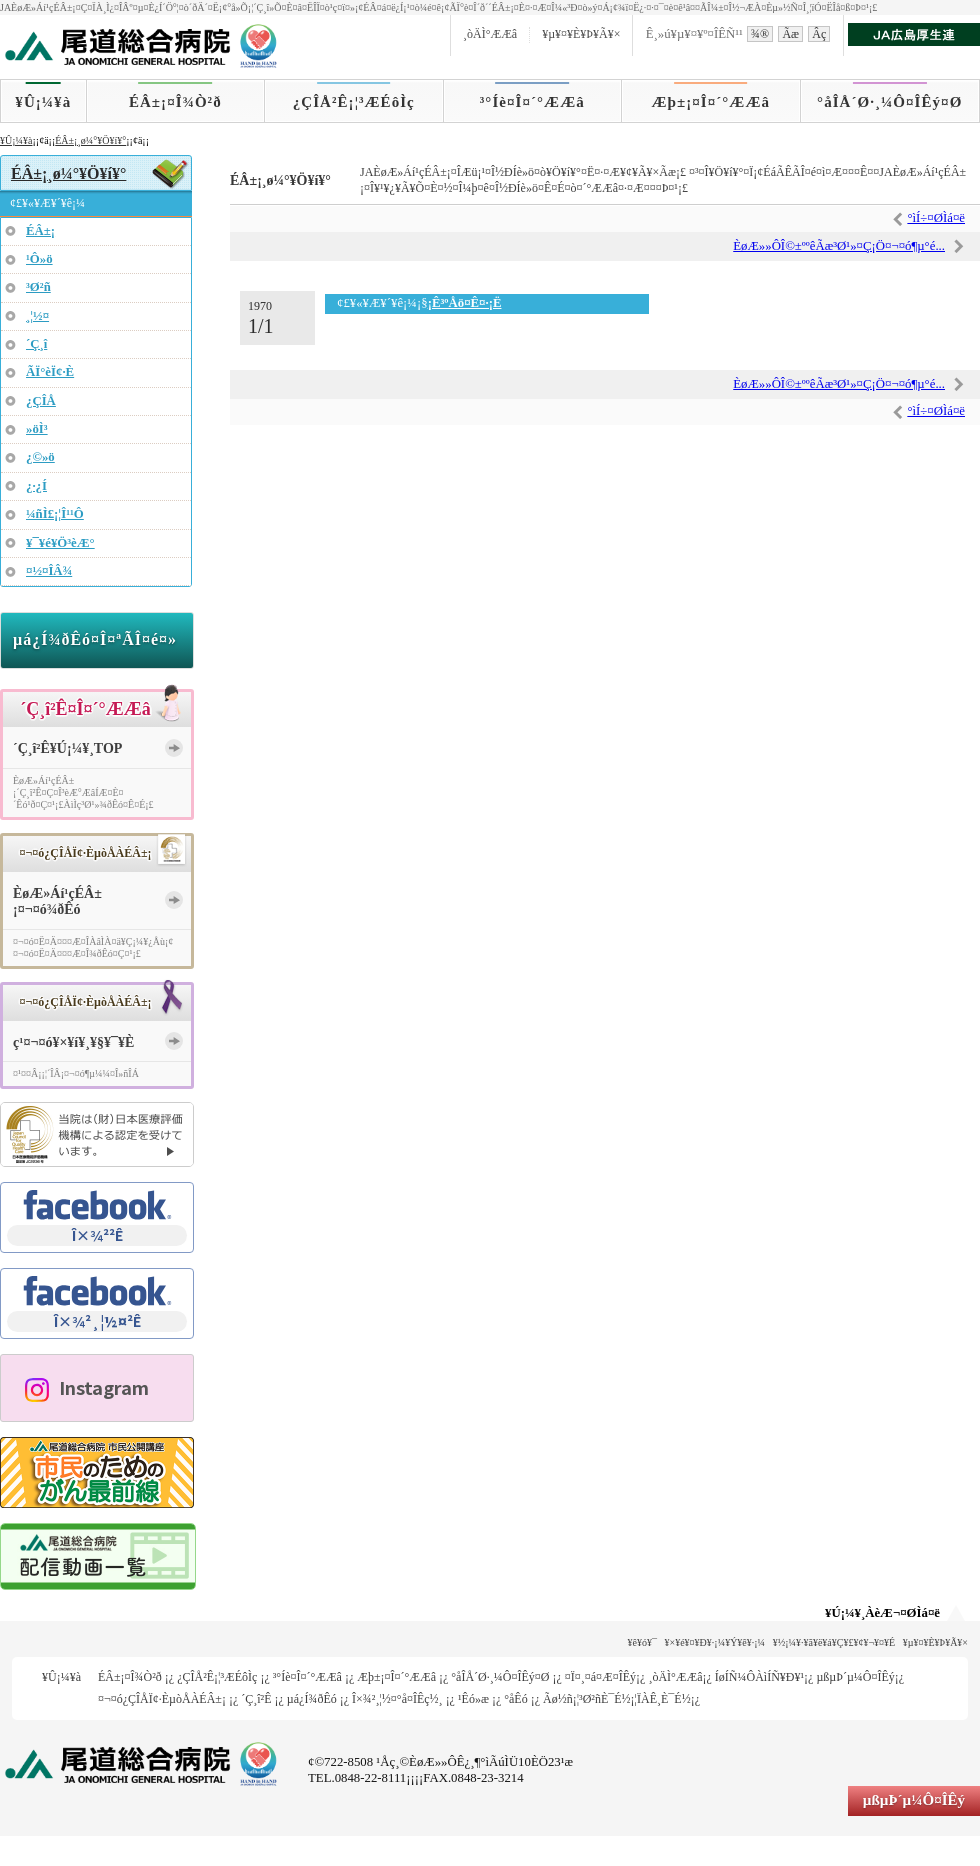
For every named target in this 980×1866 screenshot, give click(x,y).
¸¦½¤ (37, 316)
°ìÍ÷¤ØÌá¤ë (936, 218)
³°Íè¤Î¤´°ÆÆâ (532, 102)
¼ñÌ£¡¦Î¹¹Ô (55, 514)
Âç (819, 34)
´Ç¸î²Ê (256, 1699)
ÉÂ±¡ (40, 231)
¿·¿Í (36, 486)
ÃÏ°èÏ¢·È (50, 372)
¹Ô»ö (39, 259)
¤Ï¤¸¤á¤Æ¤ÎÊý (600, 1677)
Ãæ (790, 34)
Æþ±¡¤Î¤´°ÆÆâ (711, 102)
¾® (760, 34)
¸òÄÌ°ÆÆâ (490, 34)
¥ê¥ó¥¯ (642, 1642)
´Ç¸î (36, 344)
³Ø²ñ (38, 287)
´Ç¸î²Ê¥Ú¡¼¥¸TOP (67, 748)
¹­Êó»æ (473, 1699)
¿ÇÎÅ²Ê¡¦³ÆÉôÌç (354, 102)
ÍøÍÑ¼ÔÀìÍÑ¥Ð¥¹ (759, 1677)
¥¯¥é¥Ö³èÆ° (60, 543)
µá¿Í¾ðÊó (312, 1699)
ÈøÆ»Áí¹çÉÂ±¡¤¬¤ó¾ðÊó (57, 902)
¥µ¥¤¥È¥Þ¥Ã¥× (581, 34)
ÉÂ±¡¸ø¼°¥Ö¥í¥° (90, 140)
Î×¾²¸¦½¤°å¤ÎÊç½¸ (397, 1699)
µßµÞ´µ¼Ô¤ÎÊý (855, 1677)
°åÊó (515, 1699)
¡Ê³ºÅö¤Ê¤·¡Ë (465, 303)
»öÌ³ (37, 429)
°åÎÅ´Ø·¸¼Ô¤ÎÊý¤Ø (889, 102)
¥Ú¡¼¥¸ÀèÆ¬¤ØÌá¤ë (882, 1613)
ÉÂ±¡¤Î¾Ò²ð (175, 102)
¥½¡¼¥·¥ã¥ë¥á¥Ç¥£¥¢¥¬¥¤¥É (834, 1642)
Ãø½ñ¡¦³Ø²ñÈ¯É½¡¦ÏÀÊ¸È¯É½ (617, 1699)
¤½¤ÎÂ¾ (49, 571)
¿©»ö (40, 457)
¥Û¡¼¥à (43, 102)
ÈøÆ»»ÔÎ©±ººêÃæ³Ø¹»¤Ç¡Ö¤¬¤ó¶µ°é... (839, 246)
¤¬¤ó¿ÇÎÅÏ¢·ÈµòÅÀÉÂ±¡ (162, 1699)
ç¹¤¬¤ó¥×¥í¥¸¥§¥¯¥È (73, 1042)
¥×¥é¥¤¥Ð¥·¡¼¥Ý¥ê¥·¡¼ (715, 1642)
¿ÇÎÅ (41, 401)
